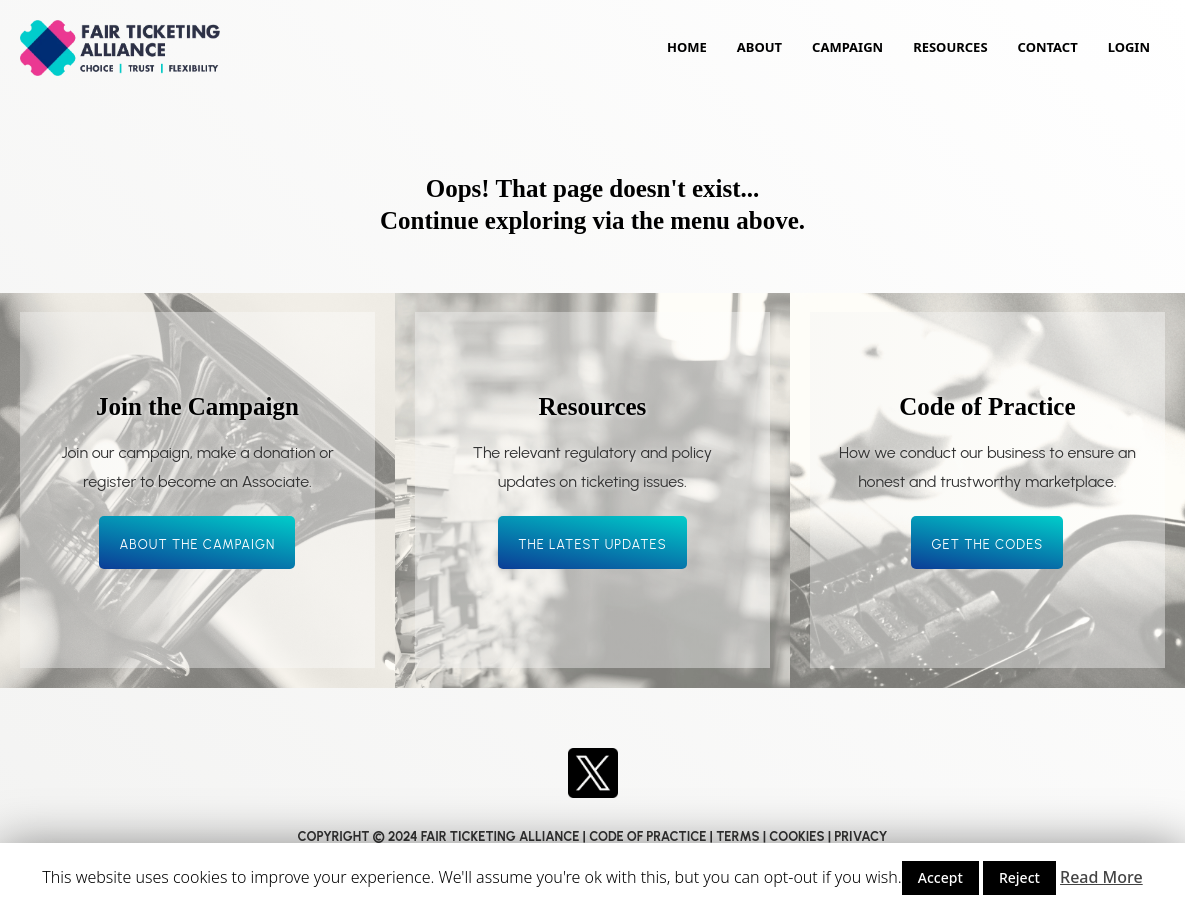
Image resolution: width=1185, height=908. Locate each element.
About (759, 47)
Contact (1048, 47)
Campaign (847, 47)
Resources (950, 47)
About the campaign (197, 544)
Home (687, 47)
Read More (1101, 877)
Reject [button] (1019, 877)
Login (1129, 47)
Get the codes (987, 544)
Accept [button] (940, 877)
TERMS (738, 836)
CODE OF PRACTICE (647, 836)
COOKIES (796, 836)
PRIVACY (860, 836)
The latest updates (592, 544)
